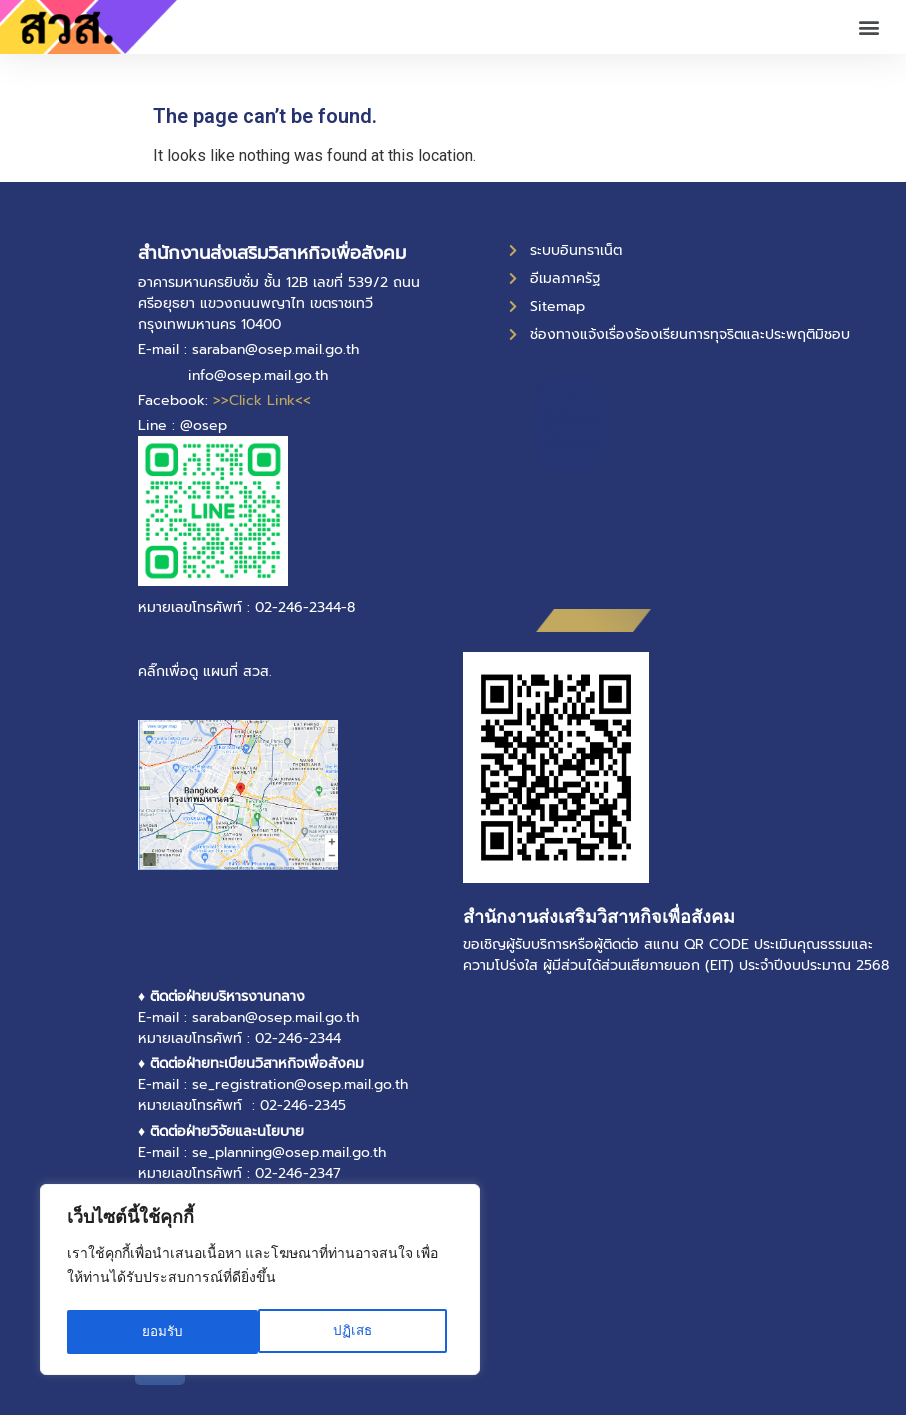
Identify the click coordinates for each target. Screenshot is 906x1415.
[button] (869, 27)
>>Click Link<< (262, 400)
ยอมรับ (358, 1332)
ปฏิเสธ (161, 1332)
